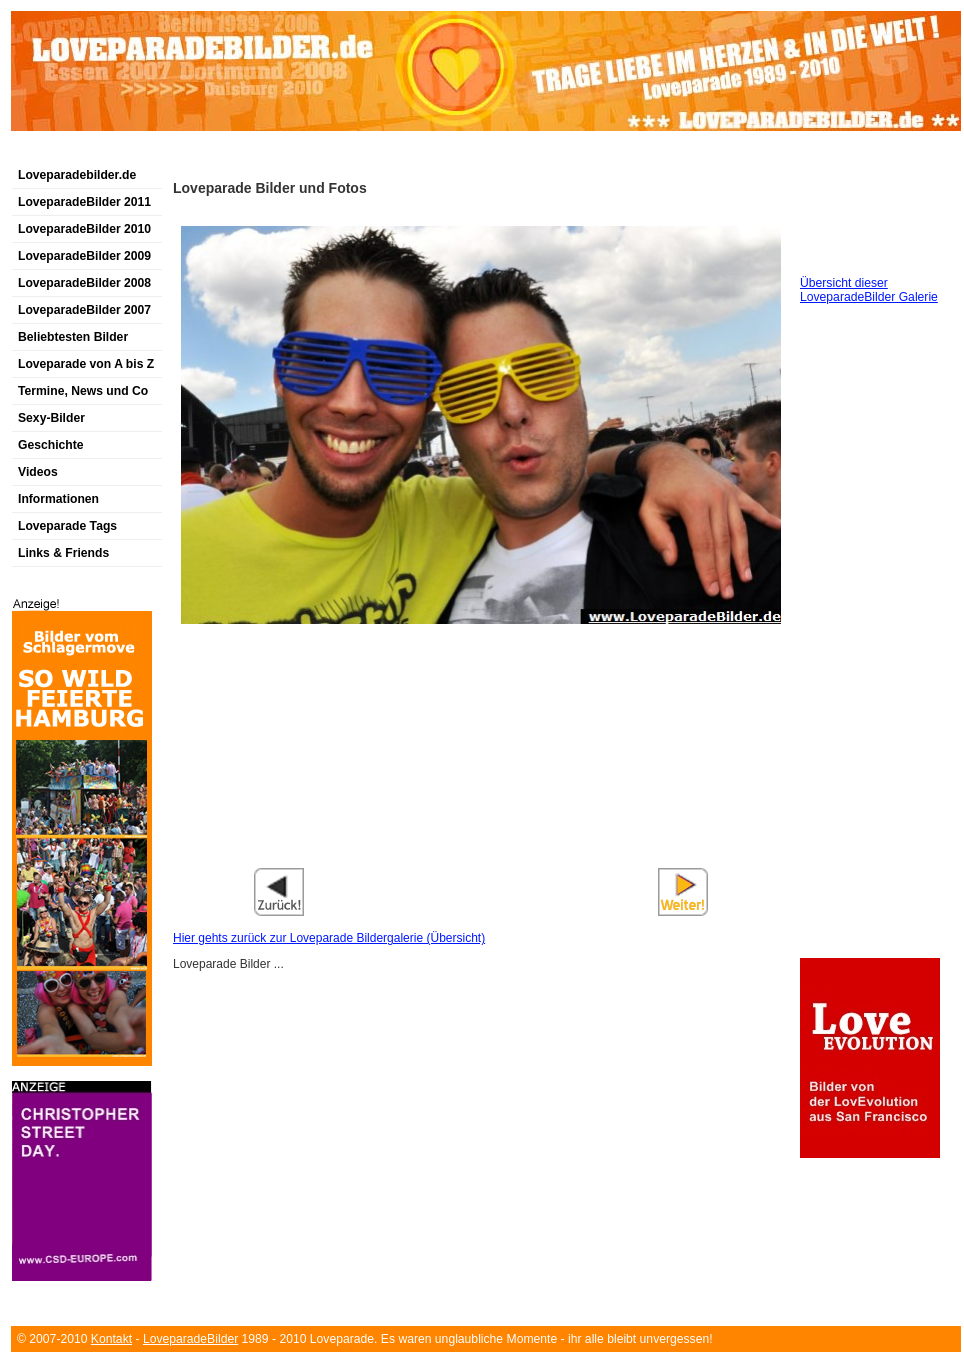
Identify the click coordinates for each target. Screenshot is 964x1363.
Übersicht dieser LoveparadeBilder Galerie (869, 290)
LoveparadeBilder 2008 (84, 283)
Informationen (58, 499)
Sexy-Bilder (51, 418)
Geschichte (51, 445)
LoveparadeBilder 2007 (84, 310)
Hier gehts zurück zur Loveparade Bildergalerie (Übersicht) (329, 938)
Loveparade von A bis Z (86, 364)
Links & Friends (63, 553)
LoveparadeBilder (190, 1339)
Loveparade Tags (67, 526)
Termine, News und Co (83, 391)
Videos (38, 472)
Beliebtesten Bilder (73, 337)
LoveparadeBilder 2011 (84, 202)
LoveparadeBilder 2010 (84, 229)
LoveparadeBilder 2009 (84, 256)
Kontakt (111, 1339)
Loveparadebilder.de (77, 175)
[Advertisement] (245, 153)
